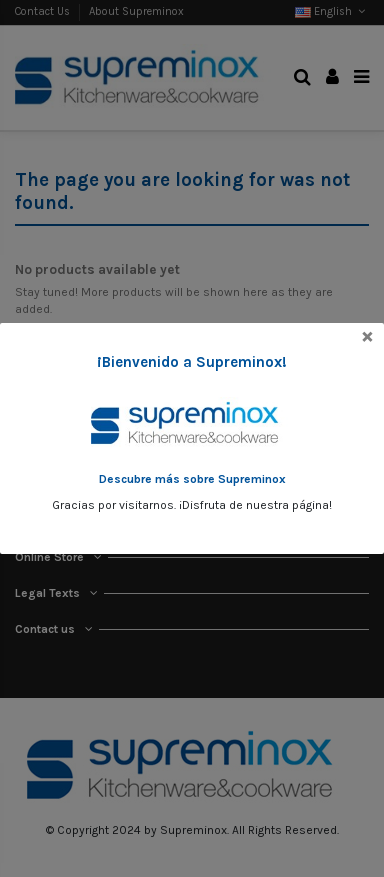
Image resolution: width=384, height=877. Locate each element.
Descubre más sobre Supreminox (192, 479)
